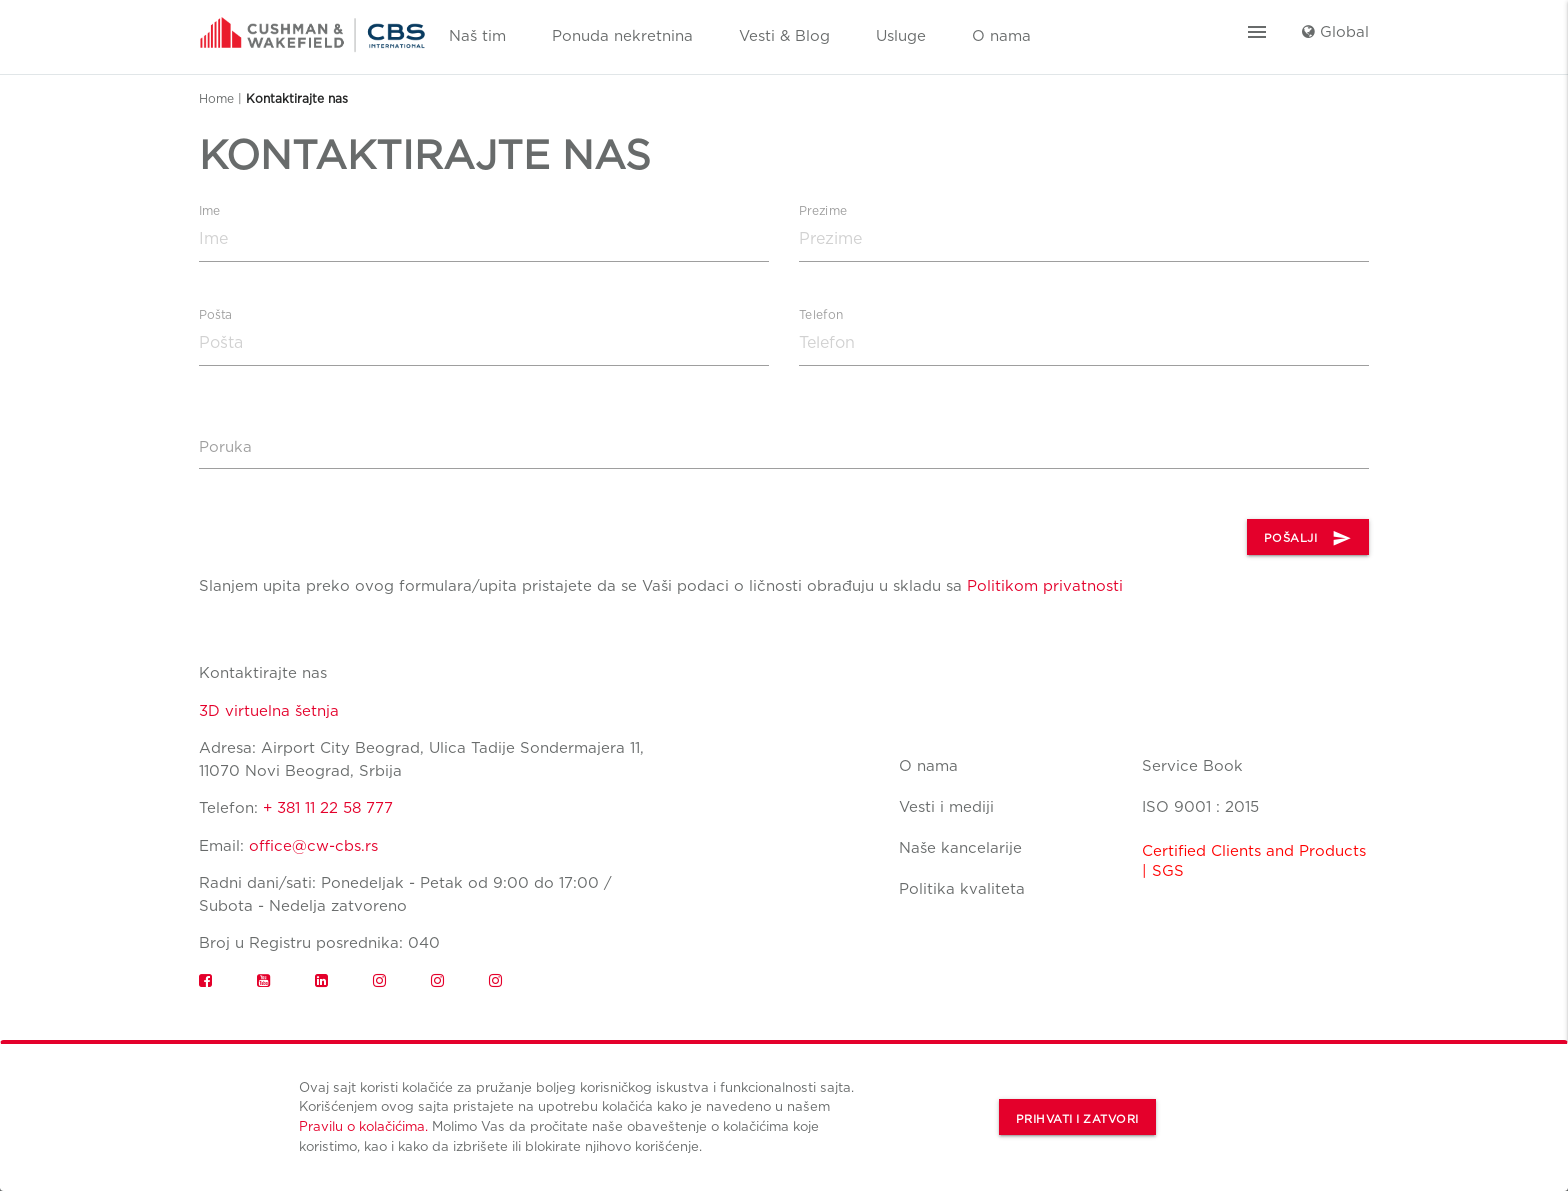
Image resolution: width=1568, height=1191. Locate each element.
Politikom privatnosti (1045, 586)
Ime (210, 211)
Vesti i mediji (946, 807)
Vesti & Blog (784, 36)
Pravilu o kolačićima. (363, 1126)
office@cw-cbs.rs (313, 846)
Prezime (823, 211)
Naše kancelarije (960, 848)
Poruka (225, 447)
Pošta (216, 315)
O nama (1001, 36)
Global (1335, 32)
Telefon (821, 315)
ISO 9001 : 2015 (1200, 807)
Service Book (1192, 766)
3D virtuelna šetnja (269, 711)
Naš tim (477, 36)
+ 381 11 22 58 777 (328, 808)
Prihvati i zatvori (1077, 1119)
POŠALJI (1308, 538)
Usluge (901, 36)
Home (216, 98)
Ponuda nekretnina (622, 36)
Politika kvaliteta (962, 889)
